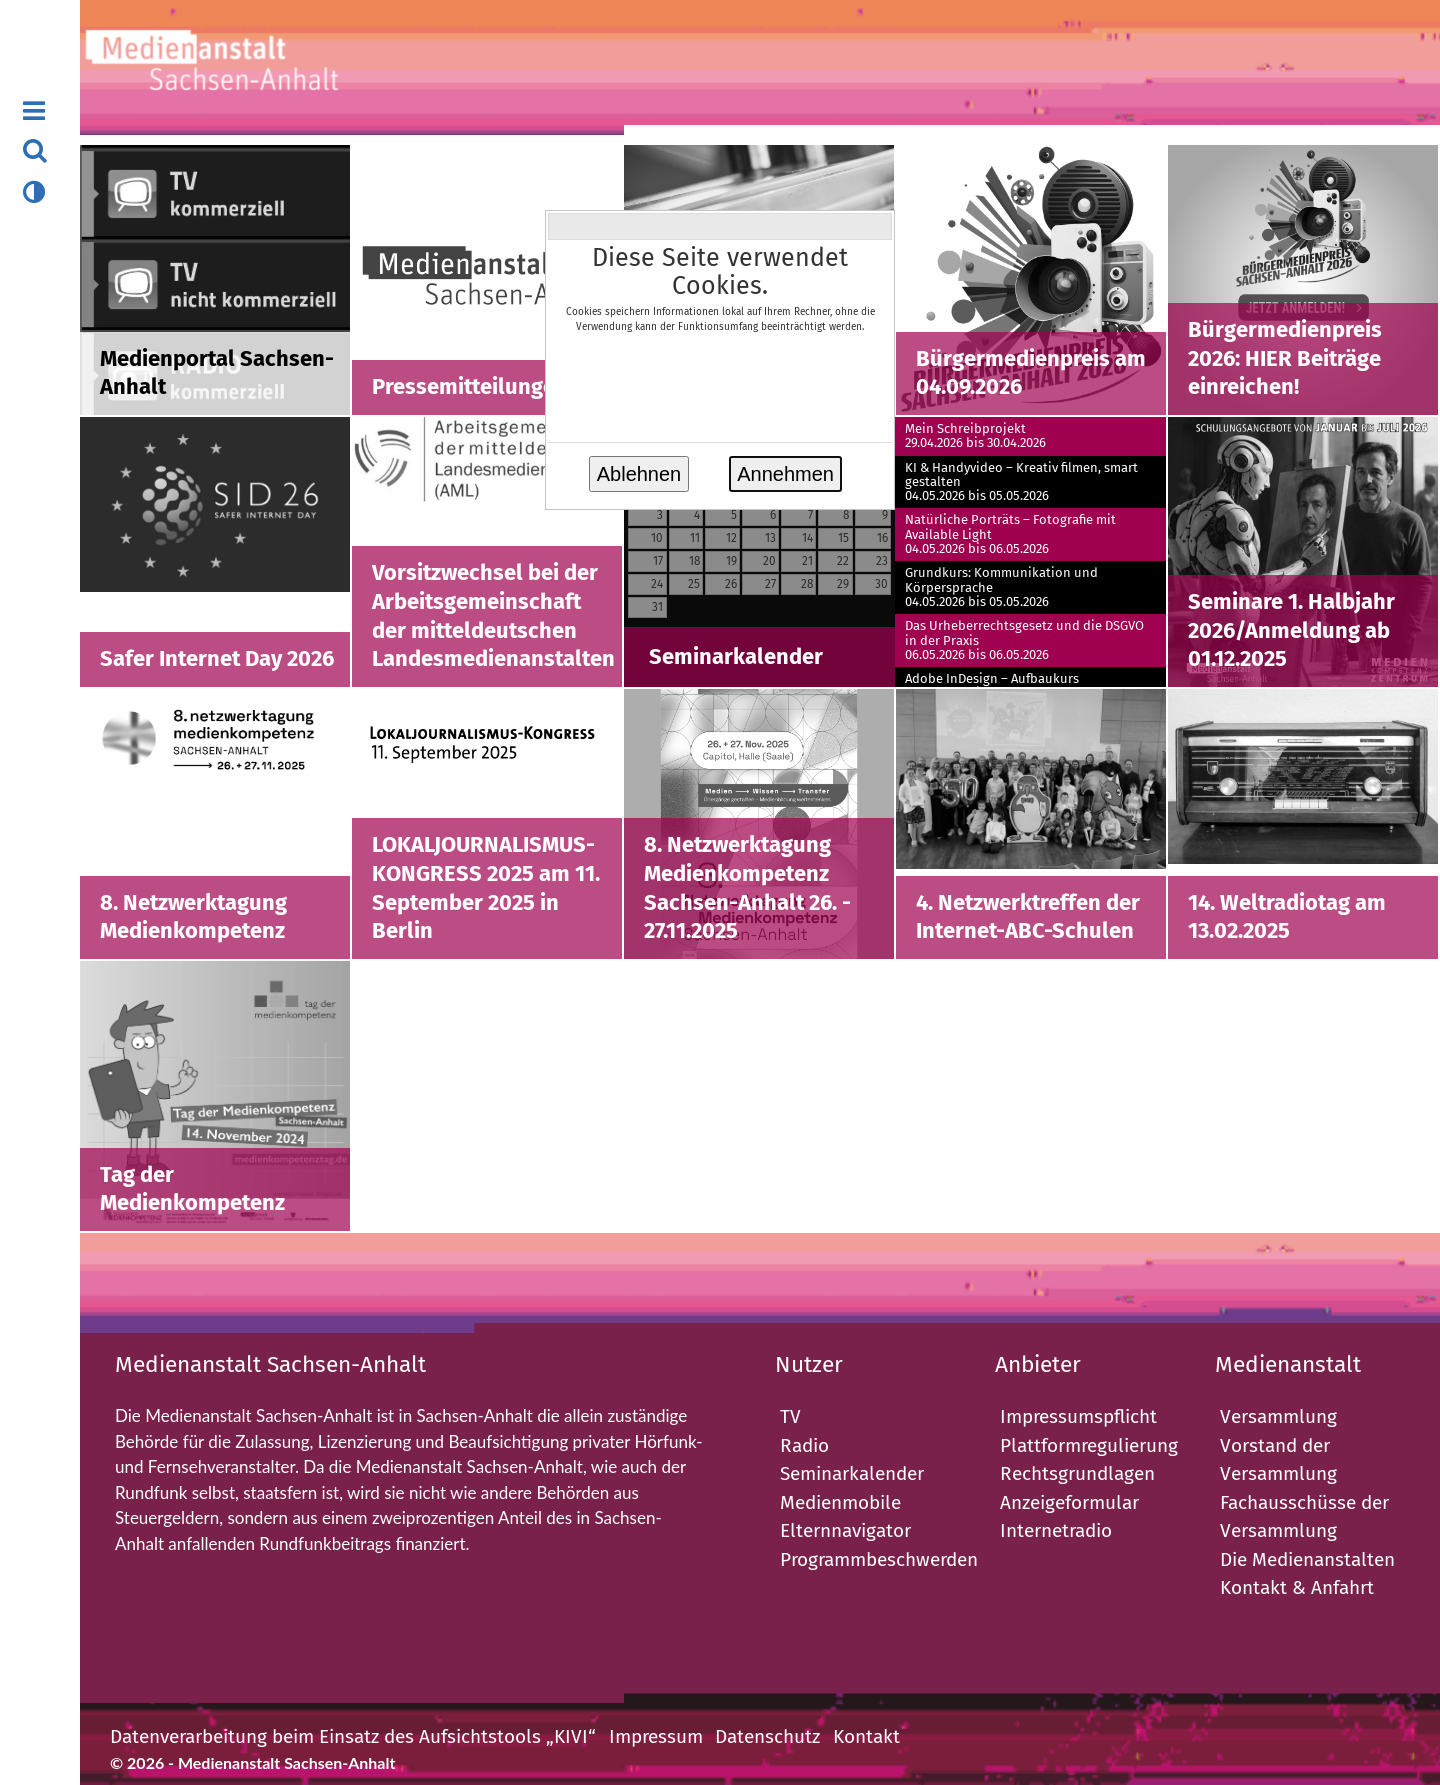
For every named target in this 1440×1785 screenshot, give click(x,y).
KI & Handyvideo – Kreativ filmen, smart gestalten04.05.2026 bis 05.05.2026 (1021, 482)
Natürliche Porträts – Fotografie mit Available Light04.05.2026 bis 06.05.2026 (1010, 534)
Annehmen (785, 474)
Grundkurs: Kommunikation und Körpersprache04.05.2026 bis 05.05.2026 (1001, 587)
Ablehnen (639, 474)
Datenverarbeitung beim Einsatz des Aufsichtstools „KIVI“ (353, 1736)
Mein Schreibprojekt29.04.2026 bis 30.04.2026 (975, 436)
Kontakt (866, 1736)
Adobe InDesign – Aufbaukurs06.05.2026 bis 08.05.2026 (992, 686)
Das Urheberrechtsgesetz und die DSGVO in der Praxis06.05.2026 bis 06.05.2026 (1024, 640)
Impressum (656, 1736)
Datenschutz (767, 1736)
